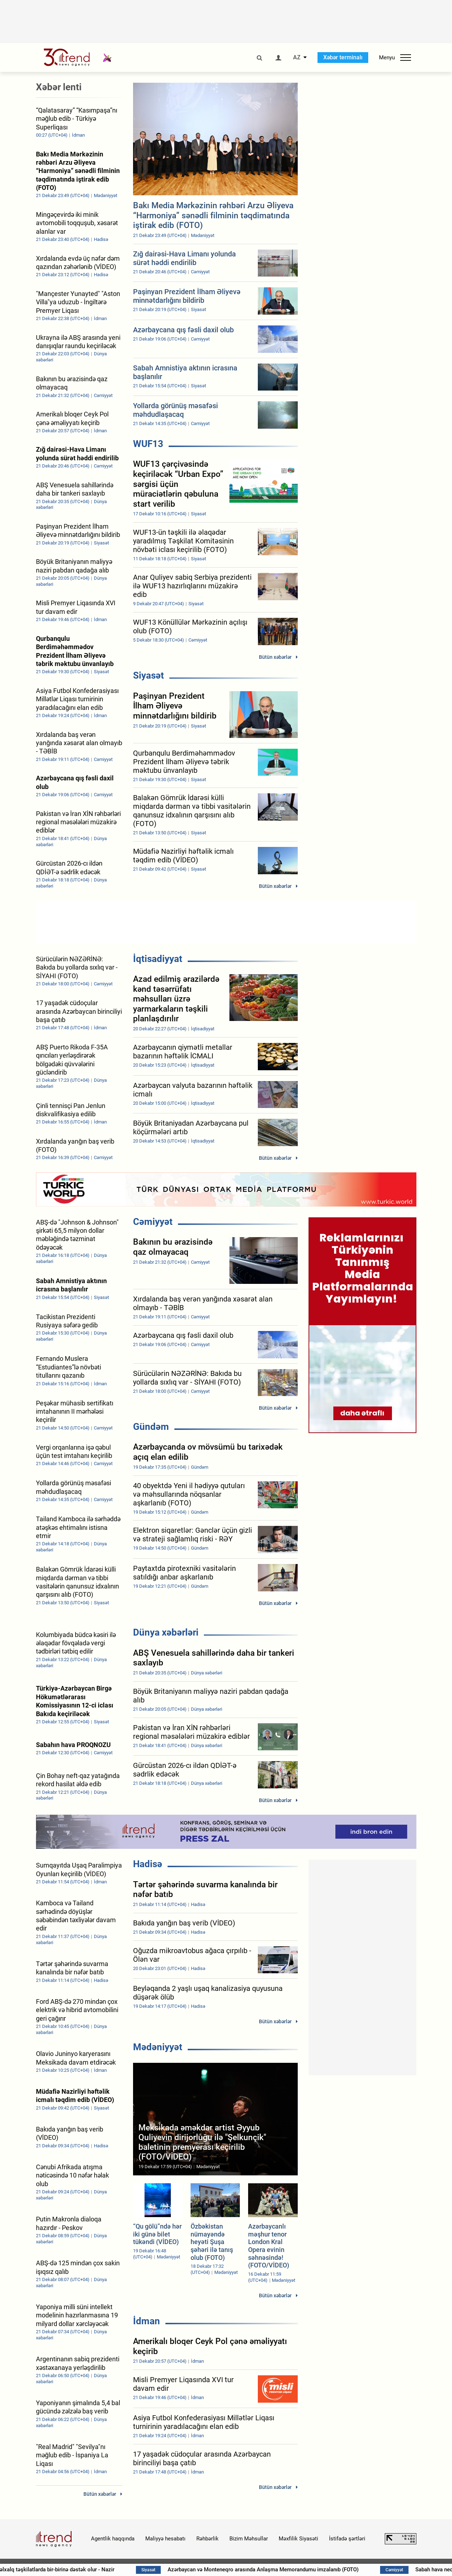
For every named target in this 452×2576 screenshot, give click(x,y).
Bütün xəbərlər (275, 657)
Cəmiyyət (153, 1221)
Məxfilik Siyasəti (298, 2538)
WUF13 (148, 443)
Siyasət (148, 675)
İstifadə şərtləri (347, 2538)
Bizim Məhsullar (248, 2538)
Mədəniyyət (157, 2047)
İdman (146, 2321)
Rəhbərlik (207, 2538)
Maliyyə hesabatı (165, 2538)
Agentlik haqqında (112, 2538)
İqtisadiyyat (157, 958)
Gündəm (151, 1426)
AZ (297, 57)
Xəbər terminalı (342, 57)
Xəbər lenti (59, 87)
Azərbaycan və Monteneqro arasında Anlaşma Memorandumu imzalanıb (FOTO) (295, 2569)
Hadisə (147, 1864)
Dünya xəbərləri (165, 1632)
